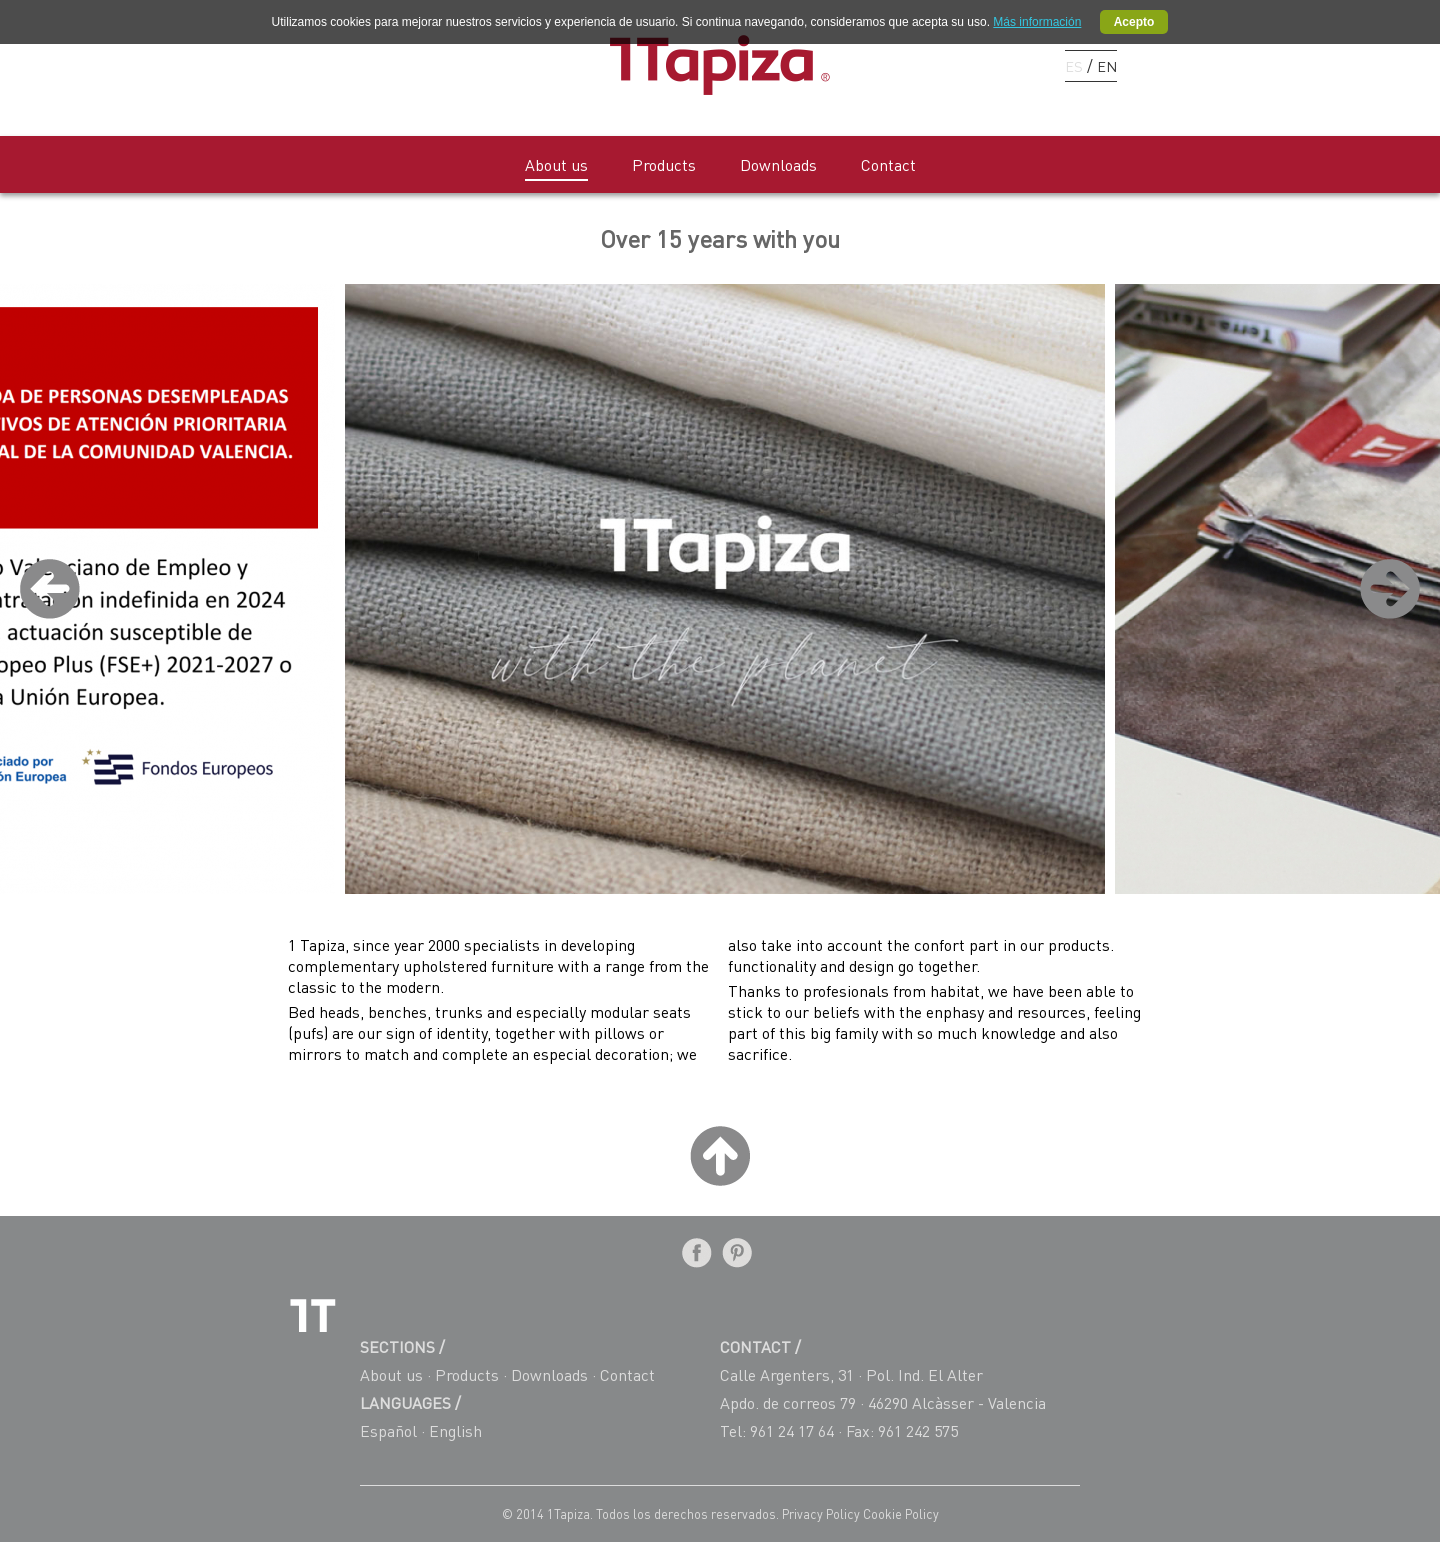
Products (664, 164)
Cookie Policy (901, 1514)
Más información (1037, 22)
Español (388, 1430)
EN (1107, 66)
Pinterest (985, 65)
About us (556, 164)
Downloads (778, 164)
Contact (888, 164)
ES (1074, 66)
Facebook (950, 65)
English (455, 1430)
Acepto (1134, 22)
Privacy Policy (822, 1514)
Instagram (1020, 65)
